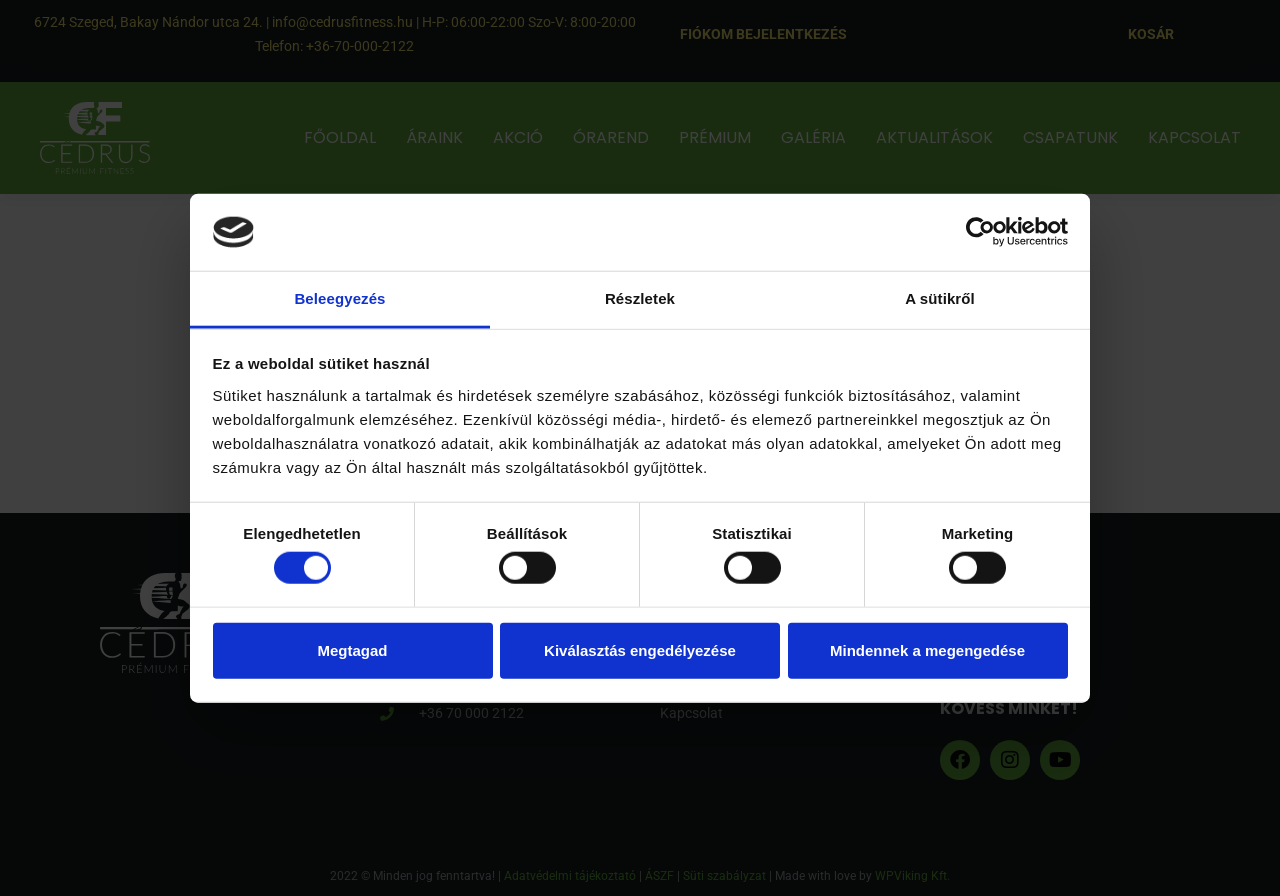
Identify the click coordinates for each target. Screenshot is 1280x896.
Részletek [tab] (640, 298)
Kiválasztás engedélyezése (640, 649)
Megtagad (352, 649)
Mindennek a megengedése (927, 649)
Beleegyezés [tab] (339, 298)
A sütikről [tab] (940, 298)
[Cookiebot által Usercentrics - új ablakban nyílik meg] (980, 232)
